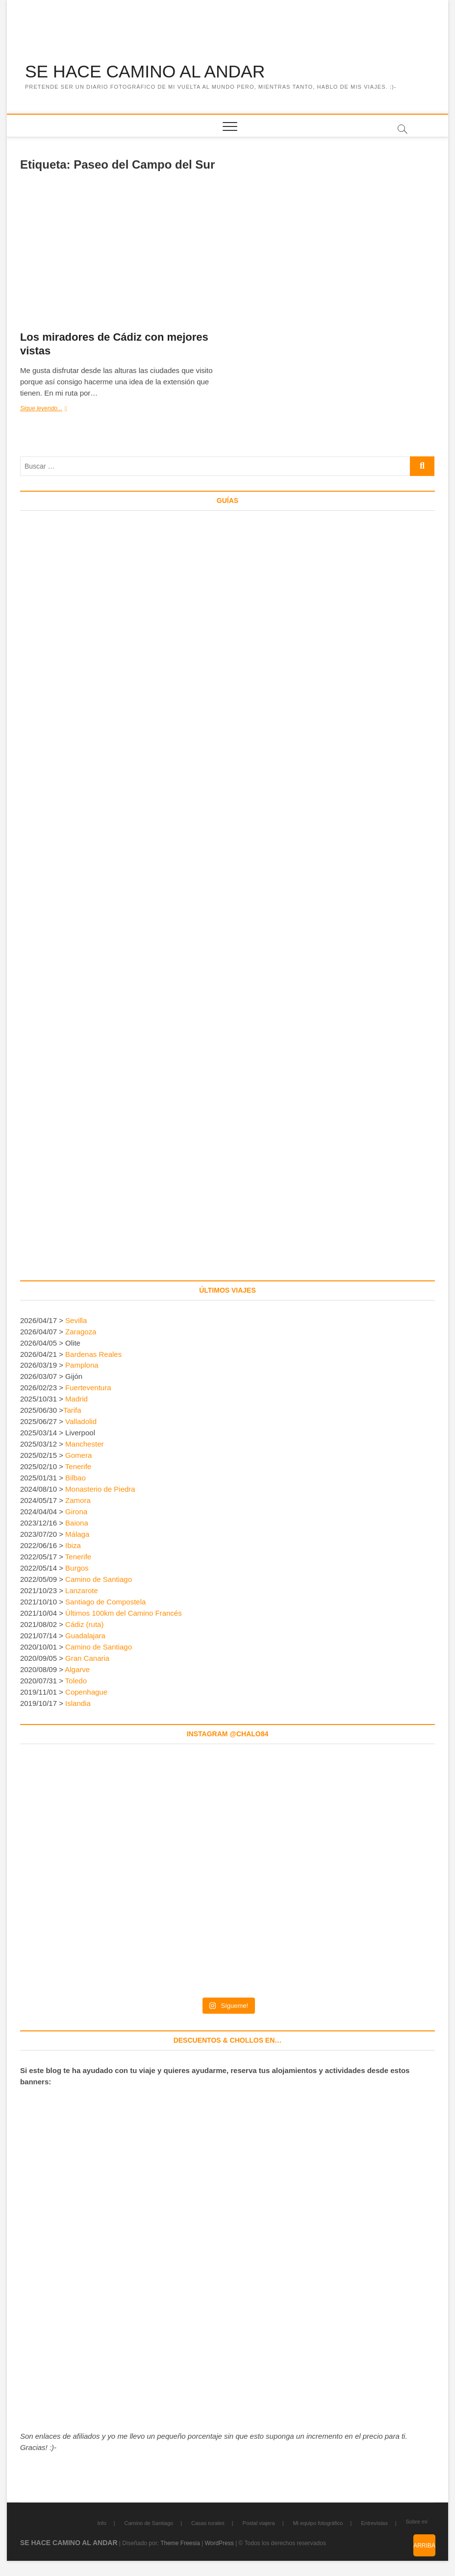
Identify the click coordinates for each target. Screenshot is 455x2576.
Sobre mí (416, 2522)
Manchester (84, 1444)
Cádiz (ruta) (84, 1625)
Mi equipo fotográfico (318, 2523)
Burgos (77, 1568)
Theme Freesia (180, 2543)
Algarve (77, 1670)
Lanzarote (81, 1591)
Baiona (76, 1523)
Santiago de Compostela (105, 1602)
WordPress (219, 2543)
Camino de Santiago (98, 1580)
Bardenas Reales (93, 1354)
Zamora (78, 1501)
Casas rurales (208, 2523)
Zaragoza (82, 1331)
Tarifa (72, 1410)
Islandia (78, 1704)
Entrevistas (374, 2523)
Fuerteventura (88, 1388)
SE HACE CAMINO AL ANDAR (147, 72)
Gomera (78, 1455)
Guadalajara (85, 1636)
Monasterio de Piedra (100, 1489)
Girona (76, 1512)
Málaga (77, 1534)
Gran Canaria (87, 1658)
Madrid (76, 1399)
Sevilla (76, 1320)
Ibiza (73, 1546)
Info (101, 2523)
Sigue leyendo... (54, 409)
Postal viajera (259, 2523)
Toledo (76, 1681)
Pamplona (82, 1365)
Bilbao (75, 1478)
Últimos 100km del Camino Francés (123, 1613)
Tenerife (78, 1467)
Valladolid (81, 1422)
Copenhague (86, 1692)
